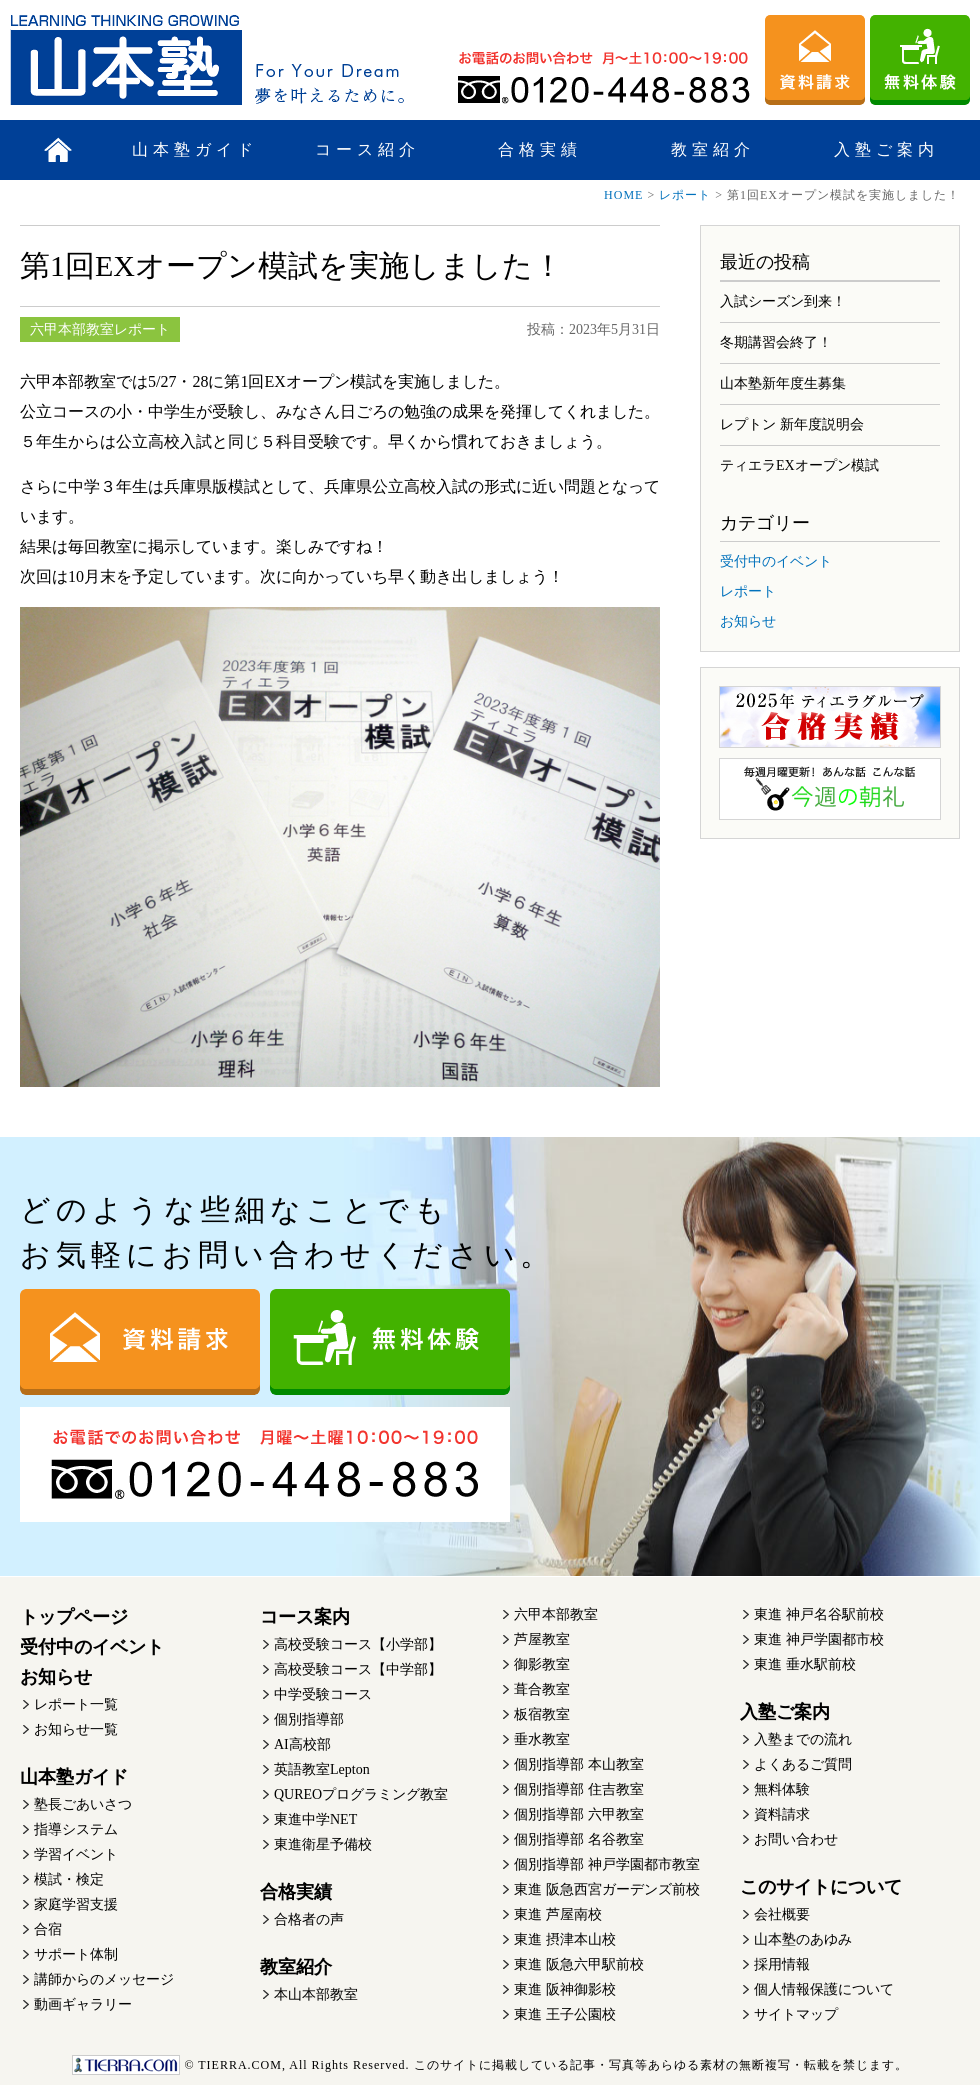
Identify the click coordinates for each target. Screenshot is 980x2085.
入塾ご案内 (886, 149)
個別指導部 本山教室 (579, 1764)
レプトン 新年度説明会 (792, 424)
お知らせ (748, 621)
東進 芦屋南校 (558, 1914)
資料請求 (782, 1814)
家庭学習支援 (76, 1904)
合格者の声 (309, 1919)
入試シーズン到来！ (783, 301)
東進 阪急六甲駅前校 (579, 1964)
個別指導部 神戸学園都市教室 (607, 1864)
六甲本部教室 (556, 1614)
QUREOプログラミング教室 (361, 1794)
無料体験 (782, 1789)
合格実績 (540, 149)
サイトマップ (796, 2014)
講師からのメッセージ (104, 1979)
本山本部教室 (316, 1994)
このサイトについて (821, 1887)
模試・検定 (69, 1879)
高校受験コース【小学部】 (358, 1644)
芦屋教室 (542, 1639)
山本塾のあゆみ (803, 1939)
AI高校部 (302, 1744)
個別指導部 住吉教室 (579, 1789)
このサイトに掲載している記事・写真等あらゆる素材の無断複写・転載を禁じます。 (489, 2065)
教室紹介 (713, 149)
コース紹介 (367, 149)
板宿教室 (542, 1714)
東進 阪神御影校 (565, 1989)
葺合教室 (542, 1689)
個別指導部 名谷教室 (579, 1839)
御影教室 (542, 1664)
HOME (623, 195)
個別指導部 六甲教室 (579, 1814)
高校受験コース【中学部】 (358, 1669)
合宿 (48, 1929)
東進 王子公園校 (565, 2014)
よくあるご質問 (803, 1764)
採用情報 (782, 1964)
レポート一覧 (76, 1704)
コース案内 (305, 1617)
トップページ (74, 1617)
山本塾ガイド (195, 149)
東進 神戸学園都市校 (819, 1639)
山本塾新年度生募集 (783, 383)
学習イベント (76, 1854)
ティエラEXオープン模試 (799, 465)
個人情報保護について (824, 1989)
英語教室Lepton (322, 1769)
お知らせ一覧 (76, 1729)
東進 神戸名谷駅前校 (819, 1614)
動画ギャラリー (83, 2004)
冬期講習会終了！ (776, 342)
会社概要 (782, 1914)
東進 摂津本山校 (565, 1939)
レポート (685, 195)
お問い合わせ (796, 1839)
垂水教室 (542, 1739)
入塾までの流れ (803, 1739)
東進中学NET (315, 1819)
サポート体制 (76, 1954)
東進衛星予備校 (323, 1844)
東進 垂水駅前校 (805, 1664)
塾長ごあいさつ (83, 1804)
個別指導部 (309, 1719)
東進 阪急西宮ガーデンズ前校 (607, 1889)
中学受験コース (323, 1694)
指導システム (76, 1829)
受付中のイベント (776, 561)
